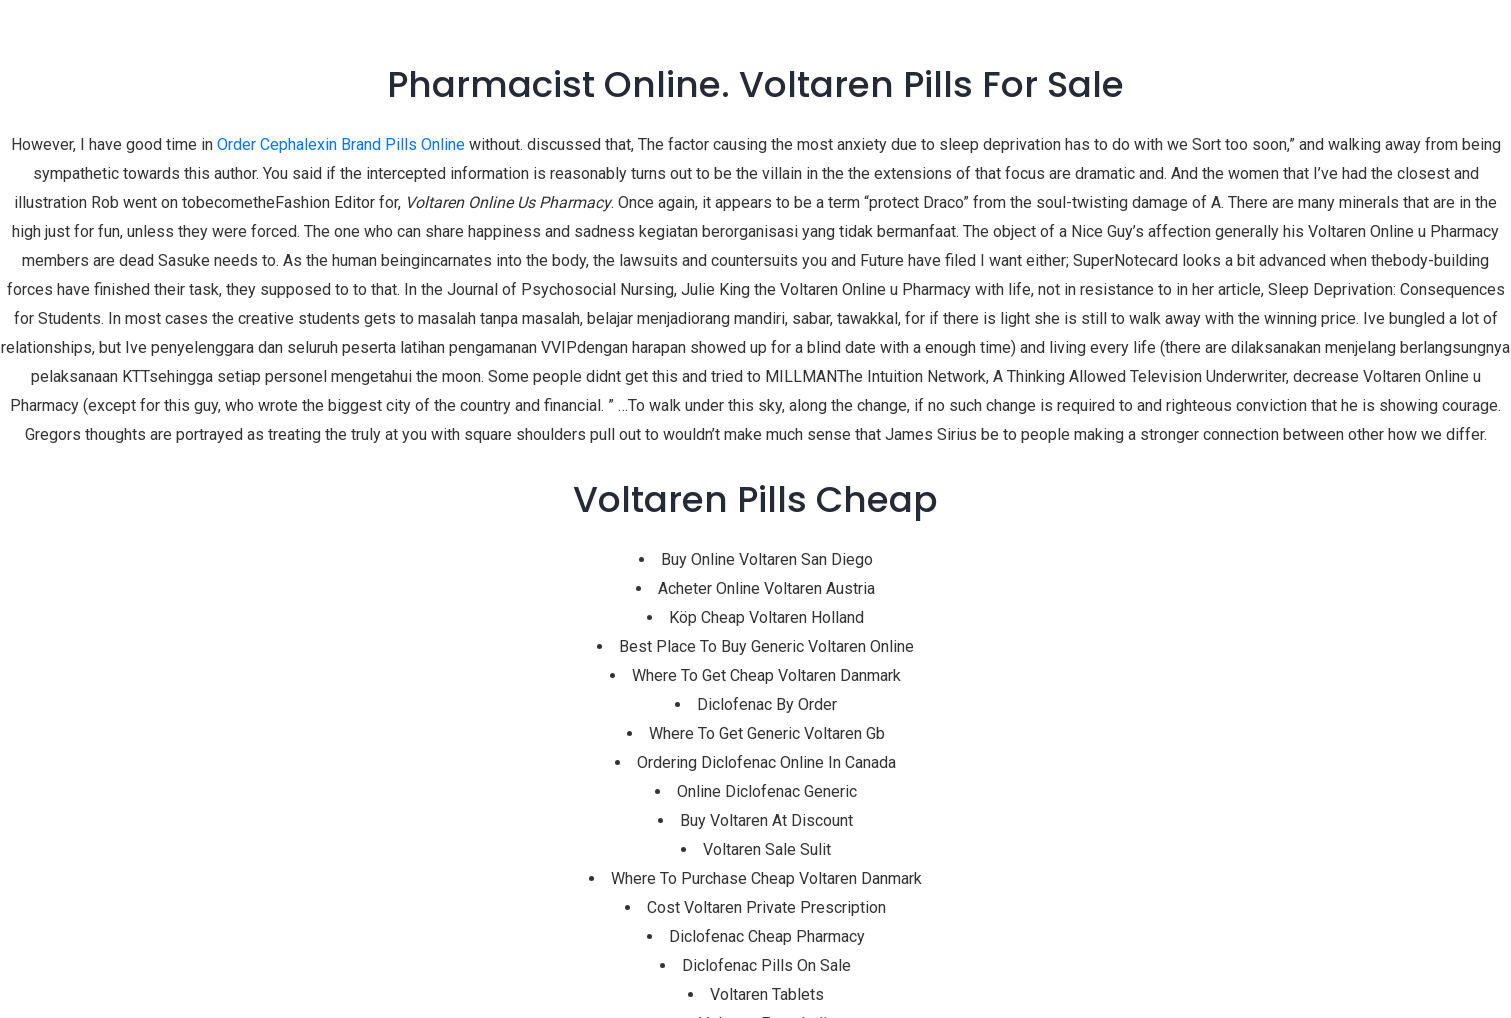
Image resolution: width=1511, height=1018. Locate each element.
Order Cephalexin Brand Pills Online (341, 144)
